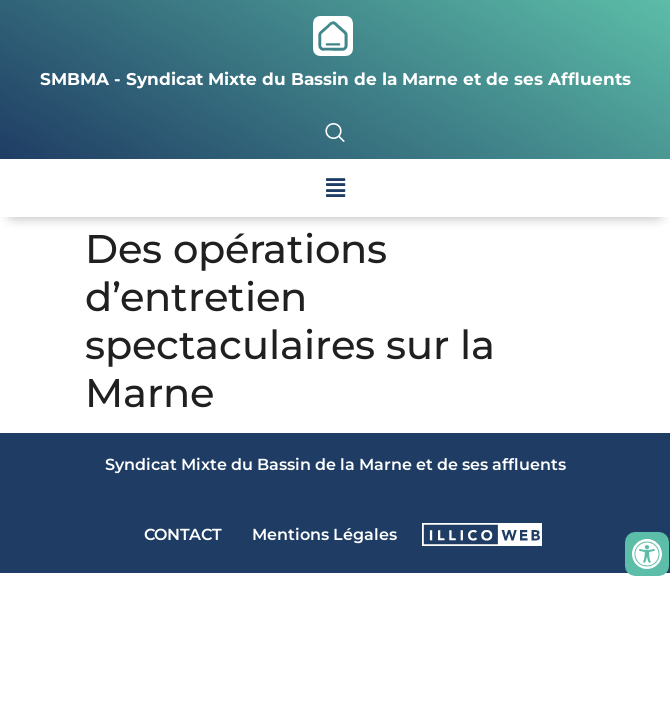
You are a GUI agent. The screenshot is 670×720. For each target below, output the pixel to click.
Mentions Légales (324, 534)
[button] (335, 188)
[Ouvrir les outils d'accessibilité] (647, 554)
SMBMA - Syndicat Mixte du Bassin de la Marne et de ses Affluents (335, 79)
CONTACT (183, 534)
